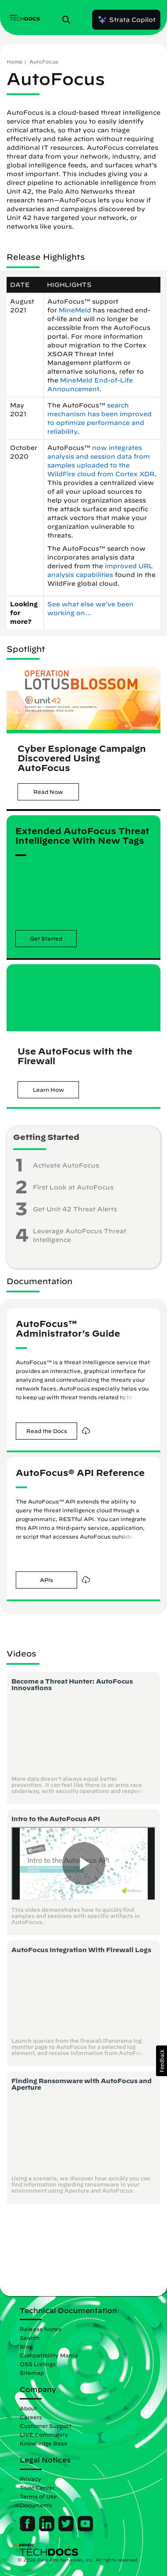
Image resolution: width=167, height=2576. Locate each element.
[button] (48, 791)
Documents (36, 2505)
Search (29, 2338)
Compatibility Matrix (49, 2355)
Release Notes (40, 2329)
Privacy (30, 2479)
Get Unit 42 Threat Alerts (75, 1209)
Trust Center (37, 2487)
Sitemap (32, 2373)
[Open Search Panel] (68, 20)
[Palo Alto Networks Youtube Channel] (85, 2529)
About (28, 2408)
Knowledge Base (44, 2443)
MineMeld (75, 310)
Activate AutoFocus (66, 1165)
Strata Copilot (126, 19)
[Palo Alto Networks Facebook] (28, 2529)
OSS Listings (38, 2364)
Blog (26, 2346)
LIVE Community (44, 2434)
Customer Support (45, 2426)
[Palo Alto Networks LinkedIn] (47, 2529)
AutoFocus (43, 61)
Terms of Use (38, 2496)
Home (14, 61)
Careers (31, 2417)
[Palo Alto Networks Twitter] (66, 2529)
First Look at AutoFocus (73, 1187)
